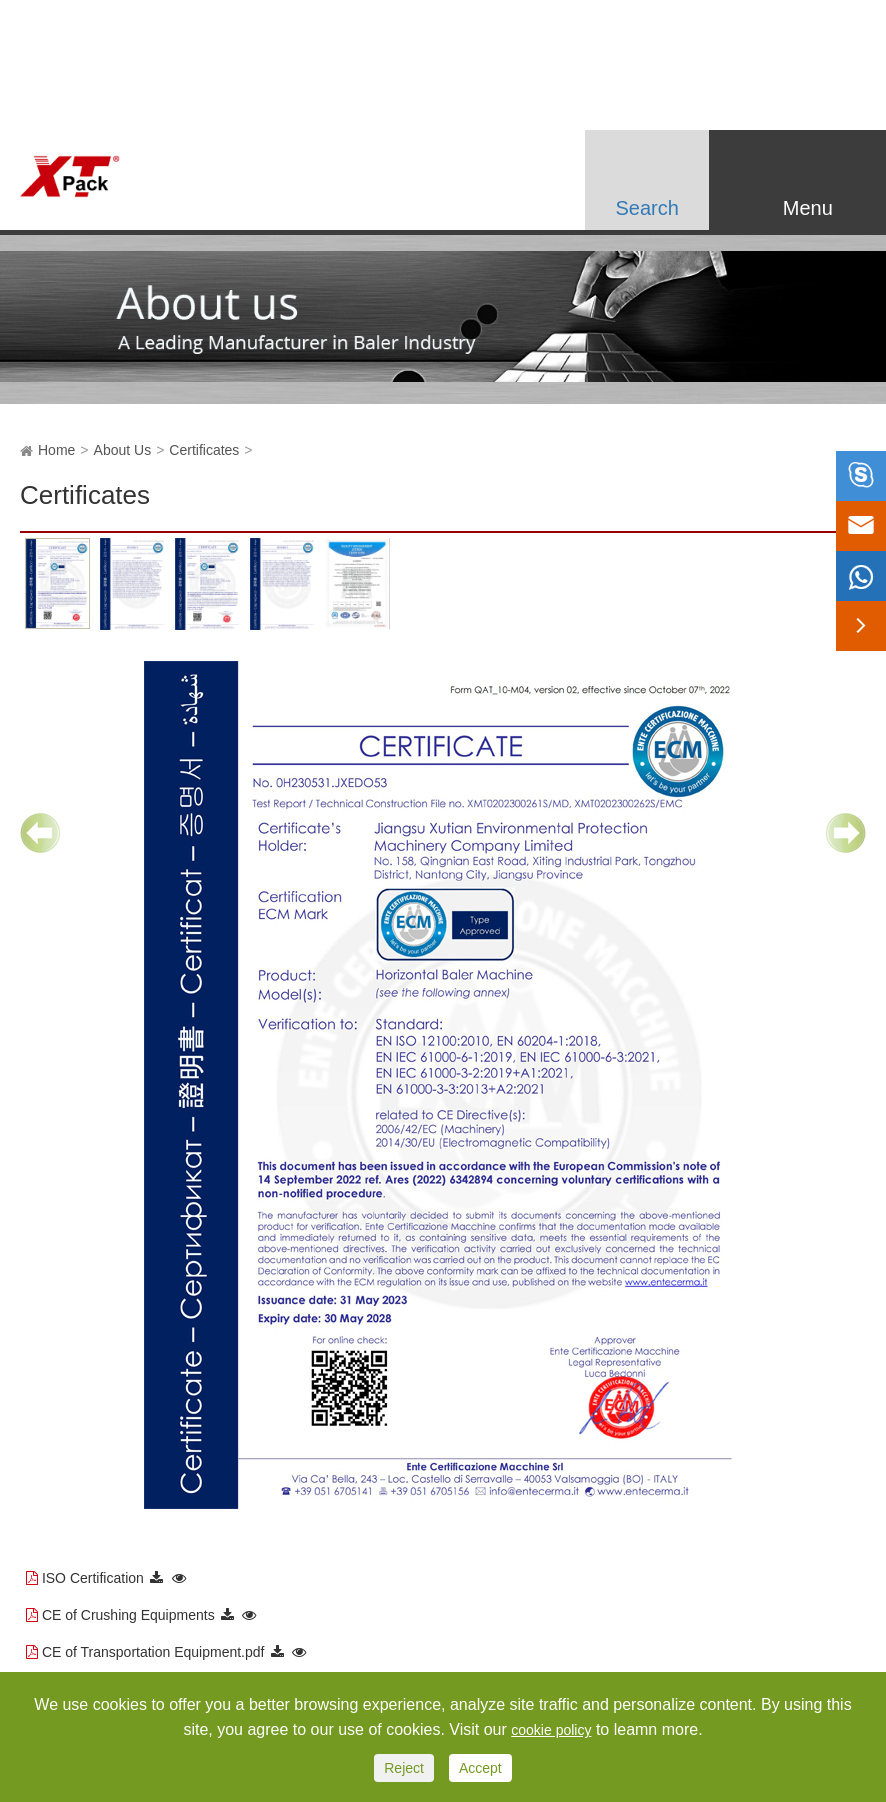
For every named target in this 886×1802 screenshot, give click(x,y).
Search (646, 208)
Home (56, 450)
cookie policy (551, 1730)
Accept (480, 1768)
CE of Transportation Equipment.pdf (153, 1652)
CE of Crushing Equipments (128, 1615)
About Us (123, 450)
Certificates (204, 450)
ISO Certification (93, 1578)
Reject (404, 1768)
